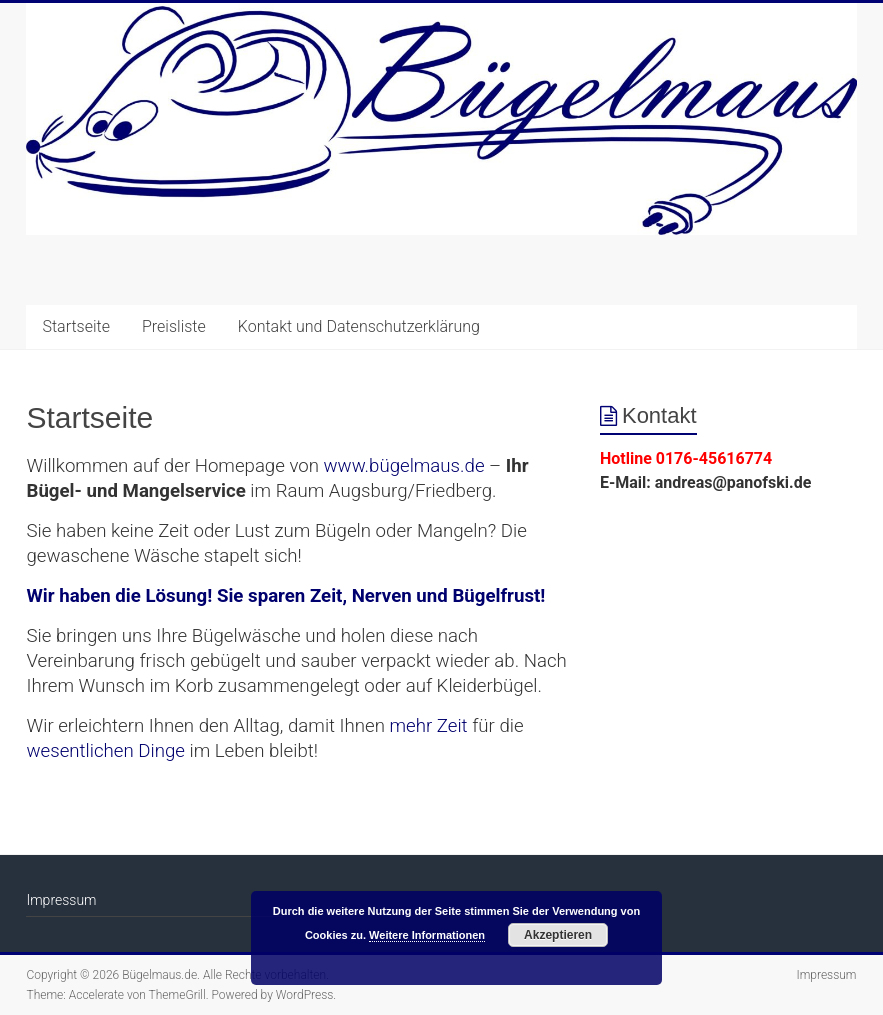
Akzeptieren (558, 935)
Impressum (61, 900)
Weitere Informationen (427, 935)
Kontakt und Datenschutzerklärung (359, 326)
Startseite (76, 326)
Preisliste (174, 326)
